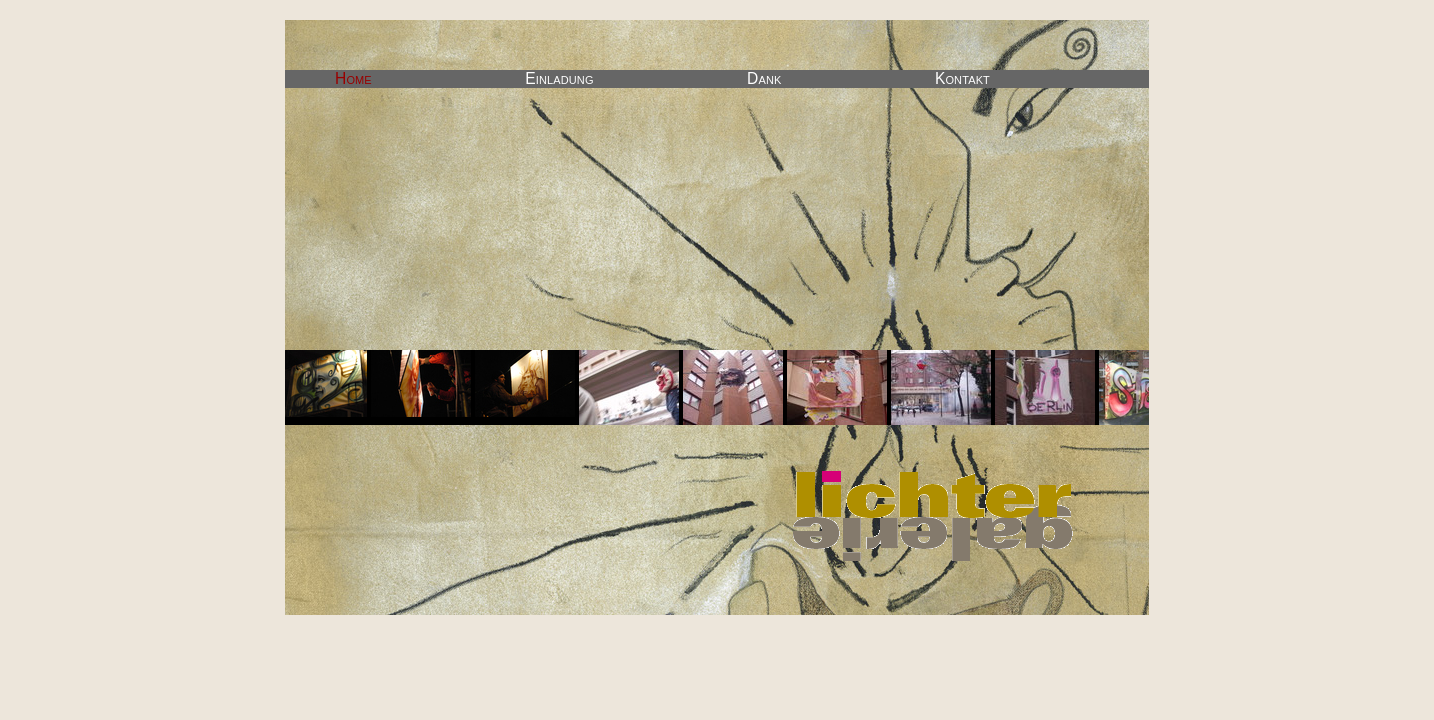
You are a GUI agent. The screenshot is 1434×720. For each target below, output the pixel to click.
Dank (764, 78)
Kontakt (962, 78)
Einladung (559, 78)
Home (353, 78)
